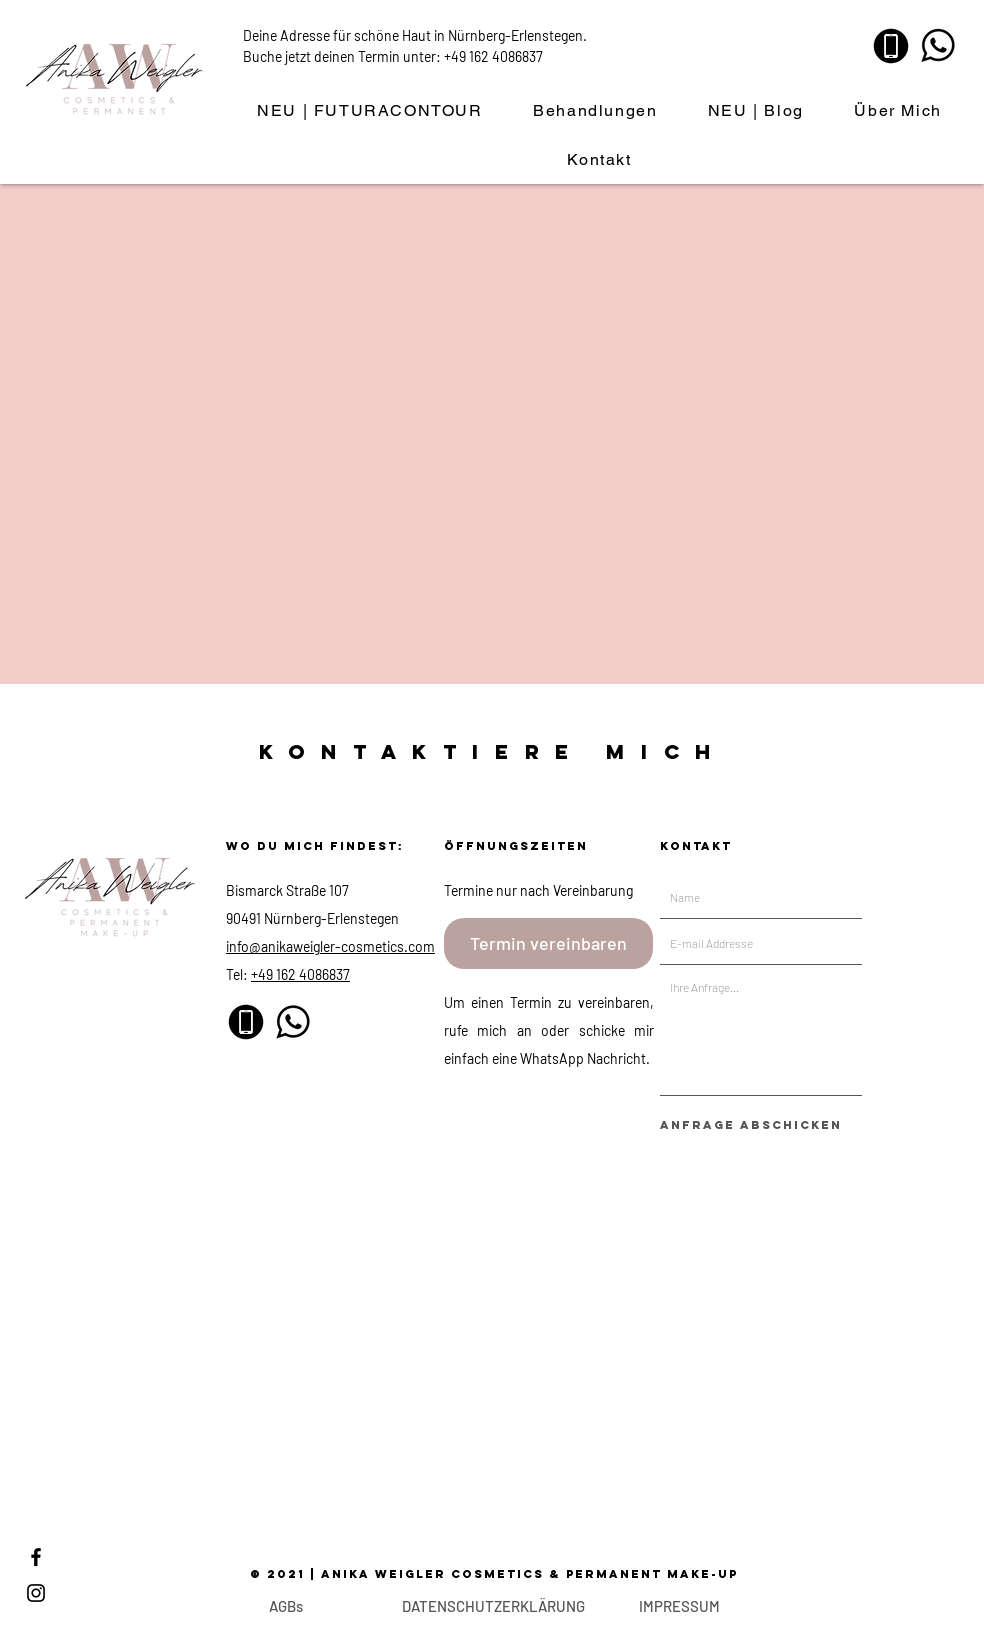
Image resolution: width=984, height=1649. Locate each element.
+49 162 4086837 (493, 56)
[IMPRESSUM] (679, 1606)
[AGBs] (285, 1606)
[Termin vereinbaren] (548, 943)
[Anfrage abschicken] (751, 1125)
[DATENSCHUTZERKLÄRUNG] (493, 1606)
